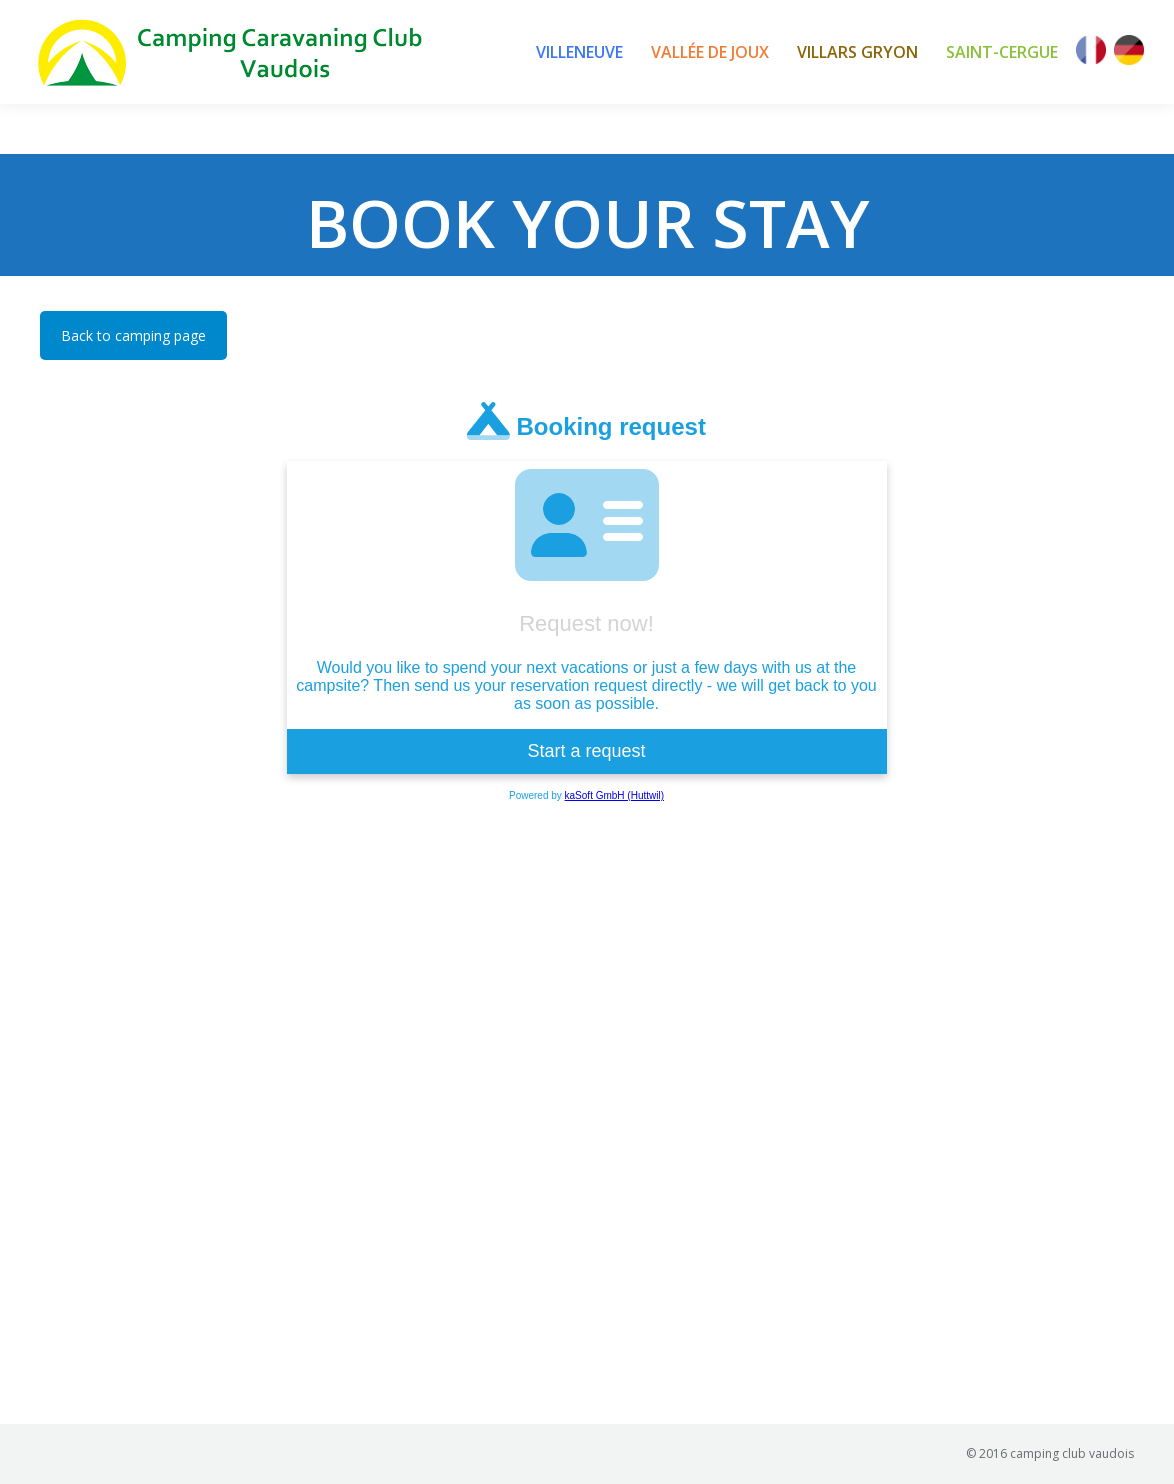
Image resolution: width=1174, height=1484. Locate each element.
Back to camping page (133, 335)
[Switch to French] (1091, 52)
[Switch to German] (1129, 52)
